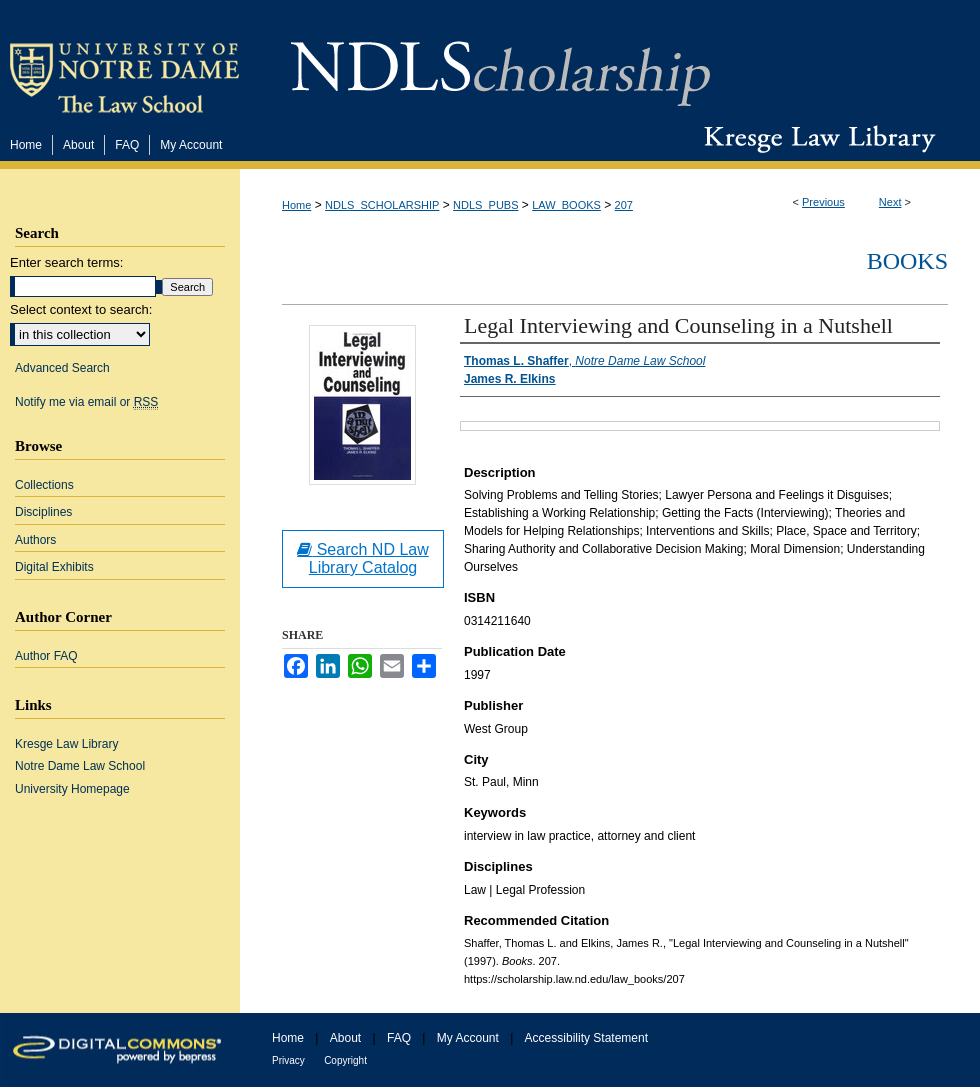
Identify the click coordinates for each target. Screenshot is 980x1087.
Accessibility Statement (586, 1038)
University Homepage (72, 789)
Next (890, 202)
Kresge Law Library (815, 139)
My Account (468, 1038)
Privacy (288, 1060)
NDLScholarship (500, 62)
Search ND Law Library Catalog (363, 558)
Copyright (345, 1060)
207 (624, 205)
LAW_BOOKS (566, 205)
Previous (823, 202)
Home (296, 205)
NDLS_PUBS (485, 205)
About (345, 1038)
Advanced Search (62, 368)
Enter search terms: (66, 262)
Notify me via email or (86, 402)
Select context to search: (81, 309)
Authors (35, 540)
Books (907, 261)
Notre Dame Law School (80, 766)
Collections (44, 485)
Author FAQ (46, 656)
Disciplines (43, 512)
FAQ (399, 1038)
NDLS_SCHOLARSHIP (382, 205)
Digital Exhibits (54, 567)
